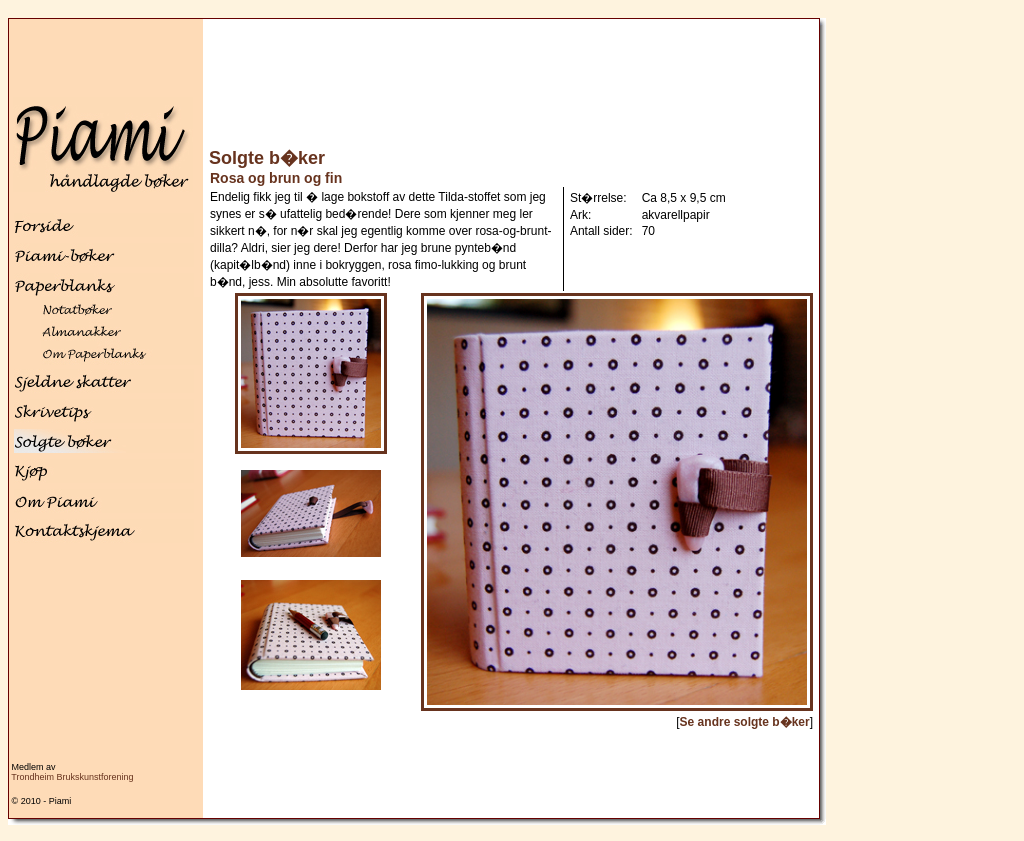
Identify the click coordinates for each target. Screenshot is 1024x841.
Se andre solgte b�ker (745, 722)
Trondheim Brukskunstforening (72, 777)
